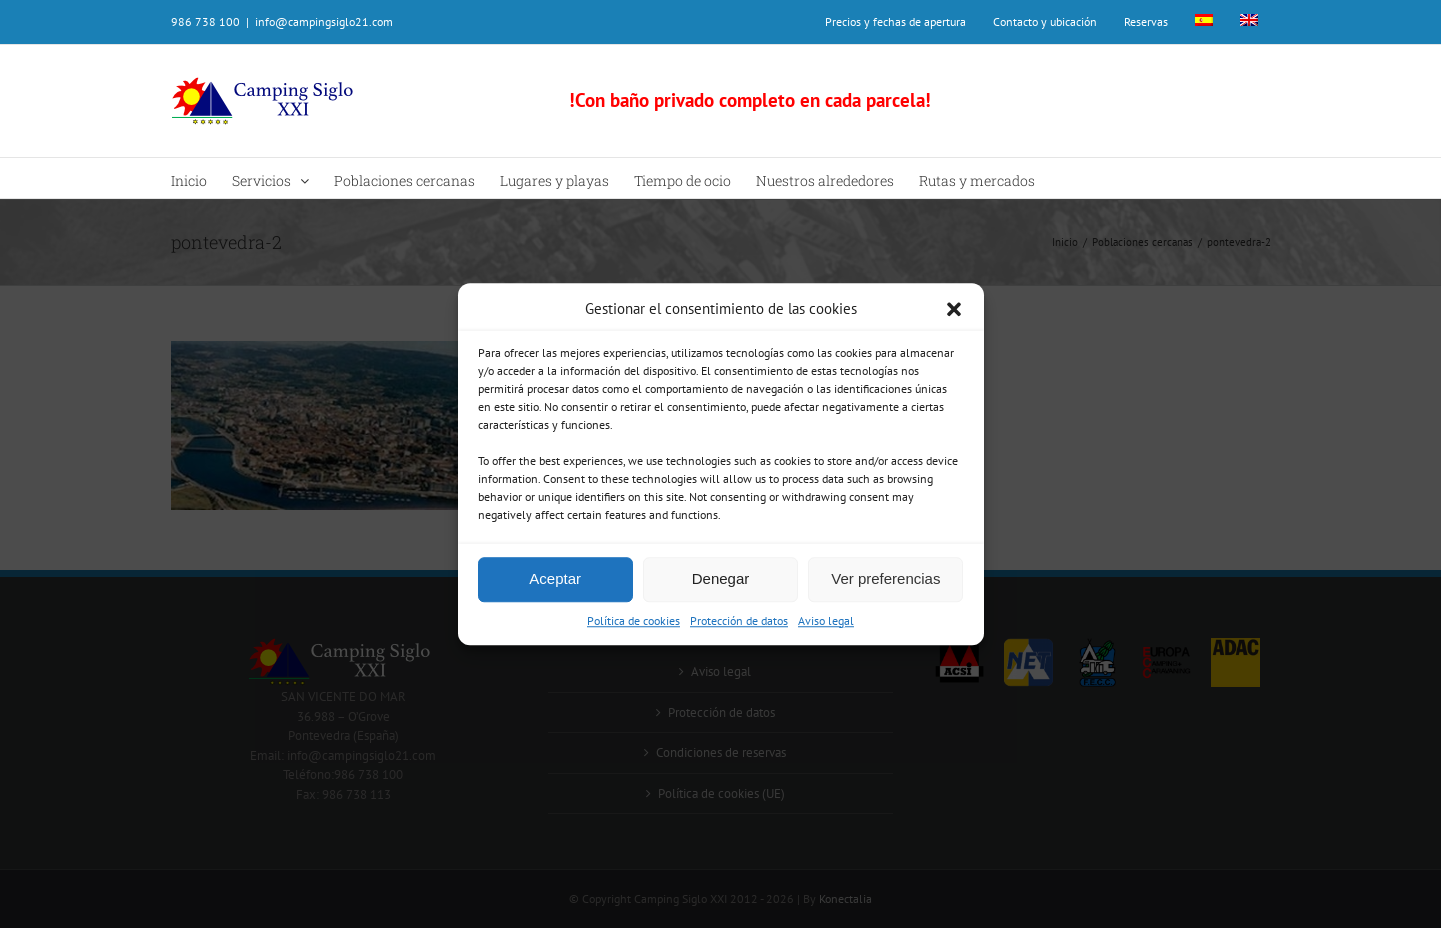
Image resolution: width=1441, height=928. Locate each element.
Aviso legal (826, 620)
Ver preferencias (885, 578)
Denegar (721, 578)
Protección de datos (739, 620)
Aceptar (555, 578)
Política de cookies (633, 620)
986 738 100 (205, 21)
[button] (954, 310)
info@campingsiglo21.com (324, 21)
